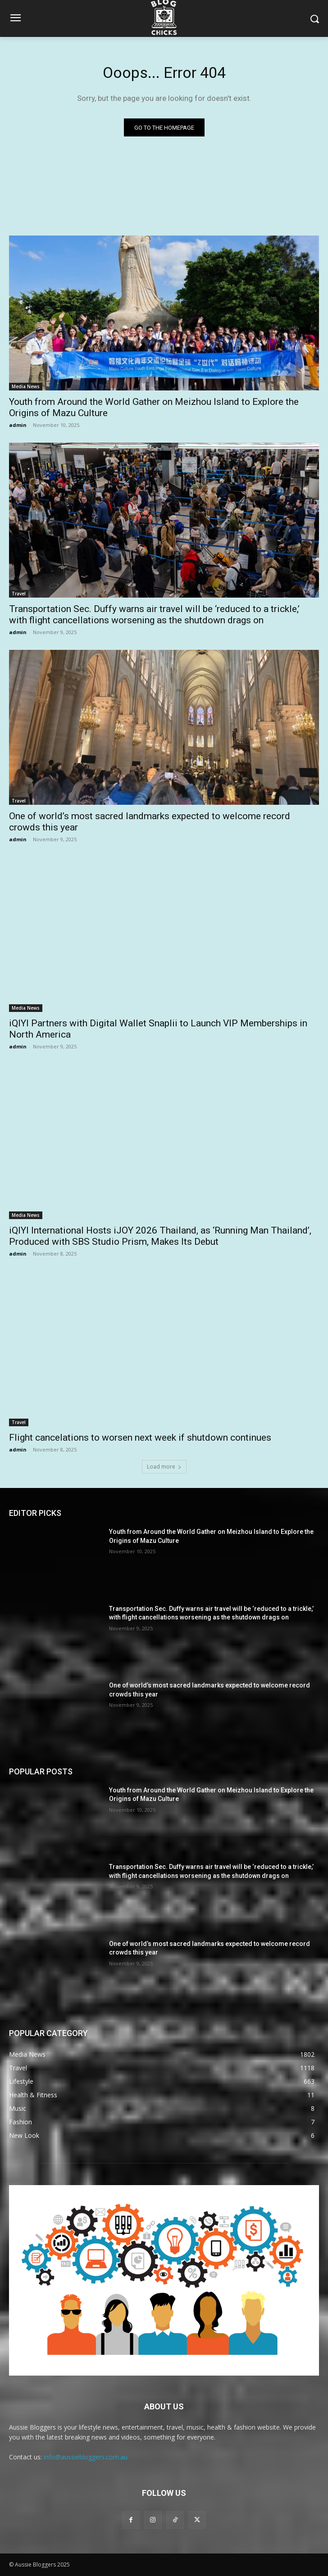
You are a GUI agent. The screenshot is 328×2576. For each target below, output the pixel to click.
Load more (164, 1466)
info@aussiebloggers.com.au (86, 2457)
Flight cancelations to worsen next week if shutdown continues (140, 1437)
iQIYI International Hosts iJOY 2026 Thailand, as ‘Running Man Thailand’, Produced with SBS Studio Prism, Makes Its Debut (160, 1236)
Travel (19, 593)
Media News (26, 386)
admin (18, 425)
